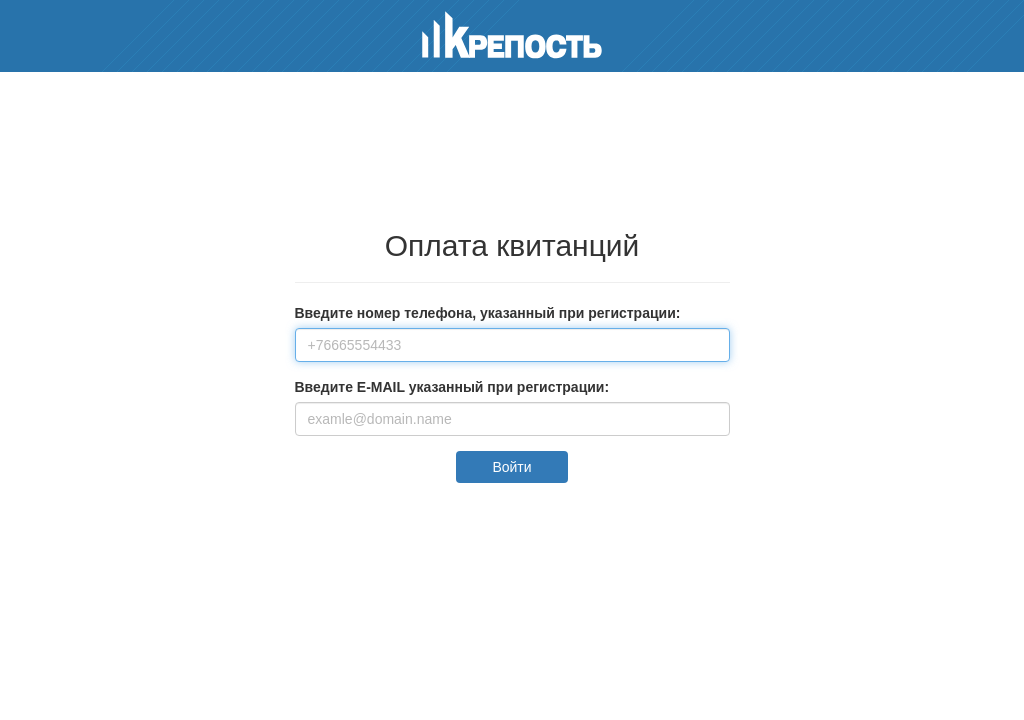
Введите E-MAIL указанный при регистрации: (452, 387)
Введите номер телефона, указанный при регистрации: (488, 313)
